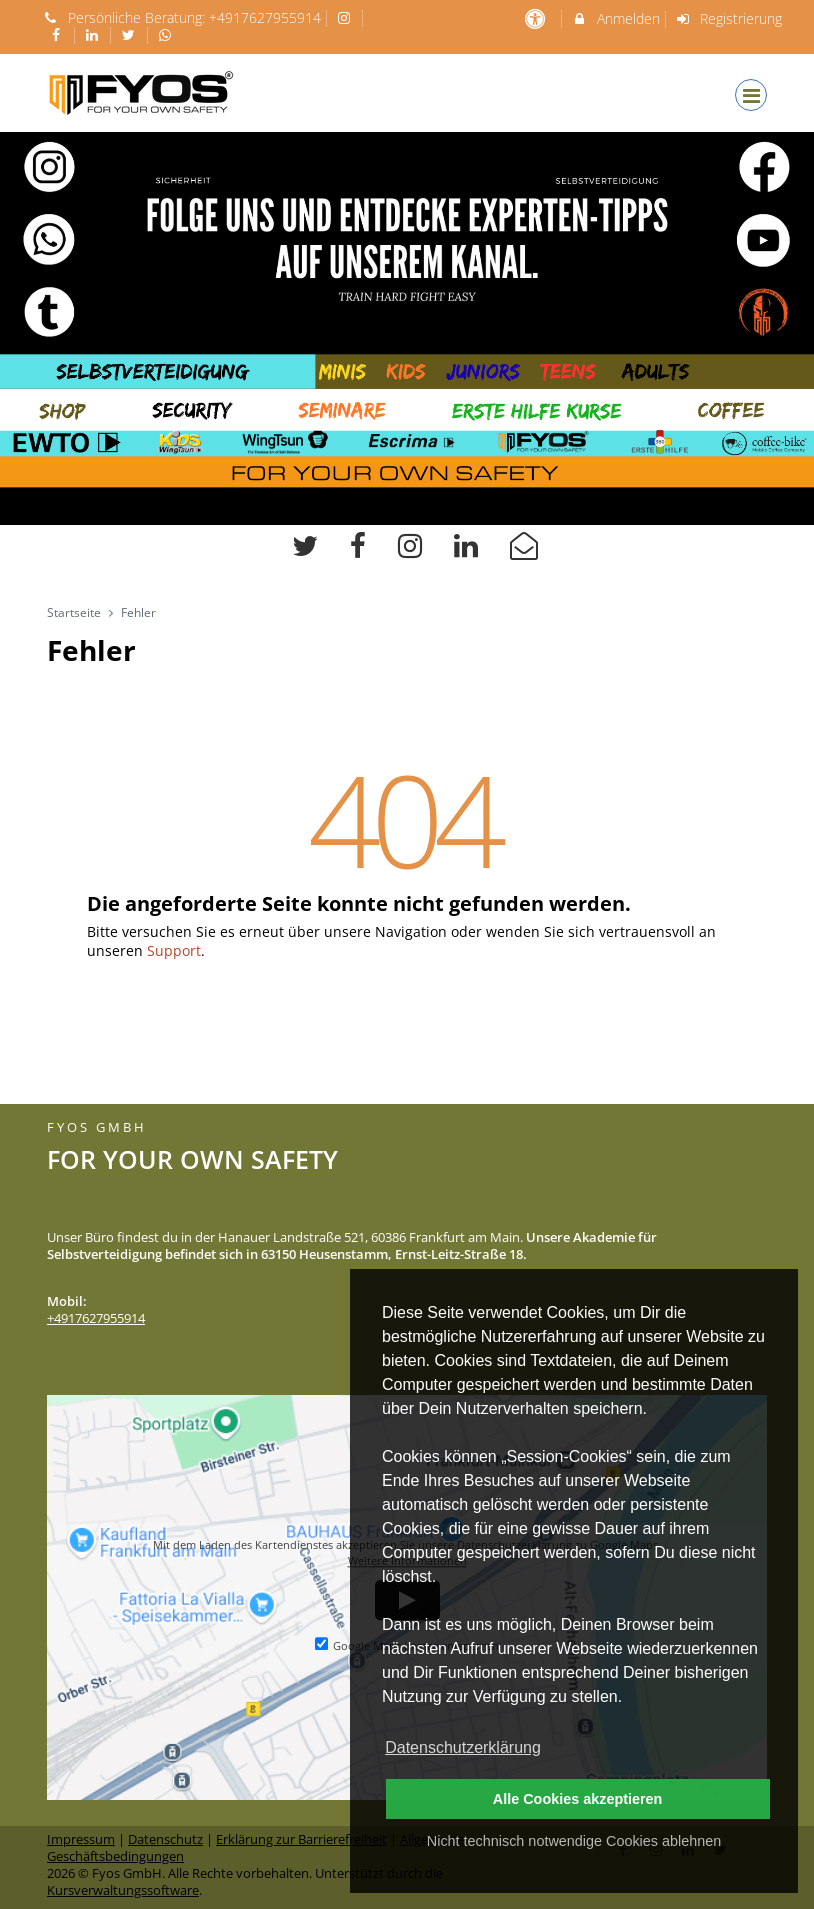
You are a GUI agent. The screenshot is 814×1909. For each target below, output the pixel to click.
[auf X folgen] (131, 34)
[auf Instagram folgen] (347, 17)
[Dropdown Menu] (751, 95)
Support (174, 950)
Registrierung (729, 18)
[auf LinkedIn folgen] (95, 34)
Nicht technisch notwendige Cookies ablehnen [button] (574, 1841)
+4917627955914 (265, 17)
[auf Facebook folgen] (58, 34)
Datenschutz (165, 1839)
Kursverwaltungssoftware (123, 1890)
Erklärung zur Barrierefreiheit (301, 1839)
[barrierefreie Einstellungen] (536, 18)
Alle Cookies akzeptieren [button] (578, 1799)
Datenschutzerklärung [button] (463, 1747)
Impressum (81, 1839)
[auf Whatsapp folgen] (168, 34)
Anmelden (615, 18)
